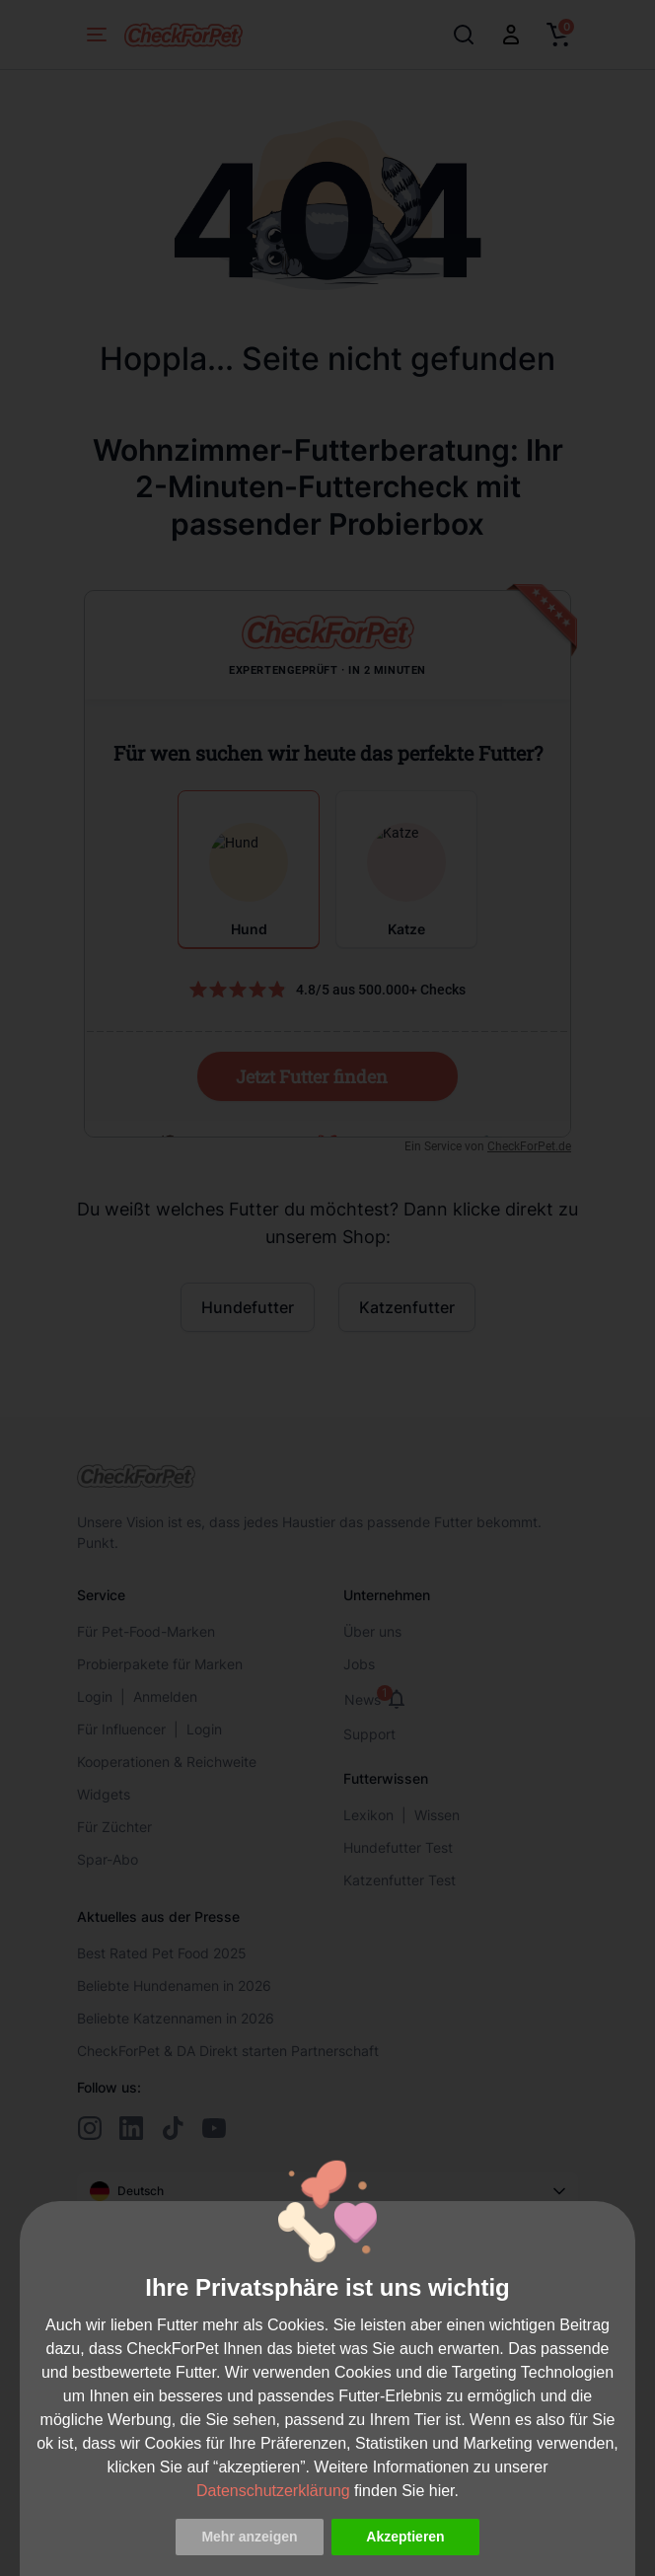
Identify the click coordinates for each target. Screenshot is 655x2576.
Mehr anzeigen (249, 2536)
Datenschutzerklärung (273, 2490)
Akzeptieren (405, 2536)
